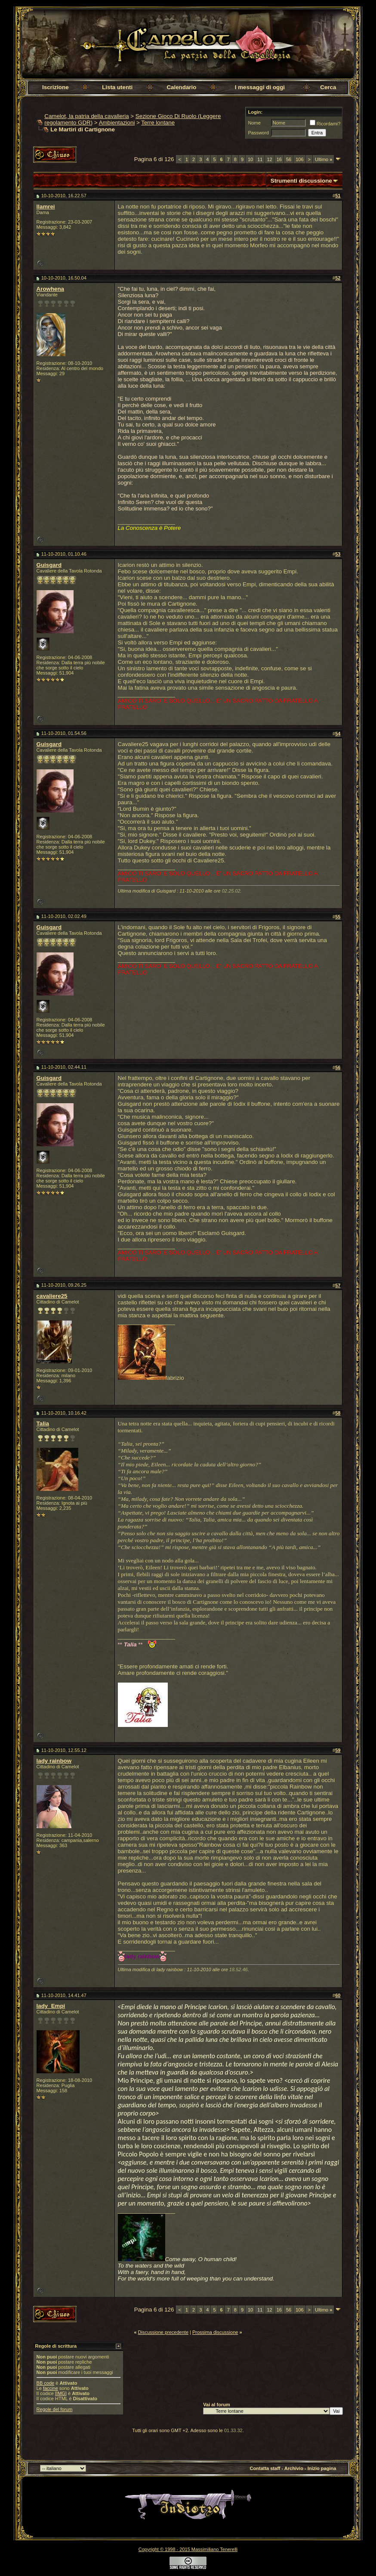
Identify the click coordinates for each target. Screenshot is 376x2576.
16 (279, 159)
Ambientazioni (117, 122)
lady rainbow (54, 1761)
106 (299, 159)
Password (258, 132)
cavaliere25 (52, 1296)
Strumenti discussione (301, 180)
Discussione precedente (163, 2332)
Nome (254, 122)
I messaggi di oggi (260, 87)
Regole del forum (55, 2409)
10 (250, 159)
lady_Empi (51, 2006)
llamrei (46, 206)
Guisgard (49, 565)
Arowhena (50, 289)
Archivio (293, 2468)
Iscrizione (55, 87)
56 (288, 159)
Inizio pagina (322, 2468)
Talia (43, 1423)
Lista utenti (117, 87)
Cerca (328, 87)
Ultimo (323, 159)
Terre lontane (158, 122)
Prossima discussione (215, 2332)
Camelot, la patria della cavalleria (86, 116)
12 (269, 159)
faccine (50, 2388)
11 (259, 159)
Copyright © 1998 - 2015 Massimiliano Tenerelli (188, 2549)
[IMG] (61, 2393)
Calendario (181, 87)
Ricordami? (325, 123)
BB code (46, 2383)
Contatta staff (265, 2468)
